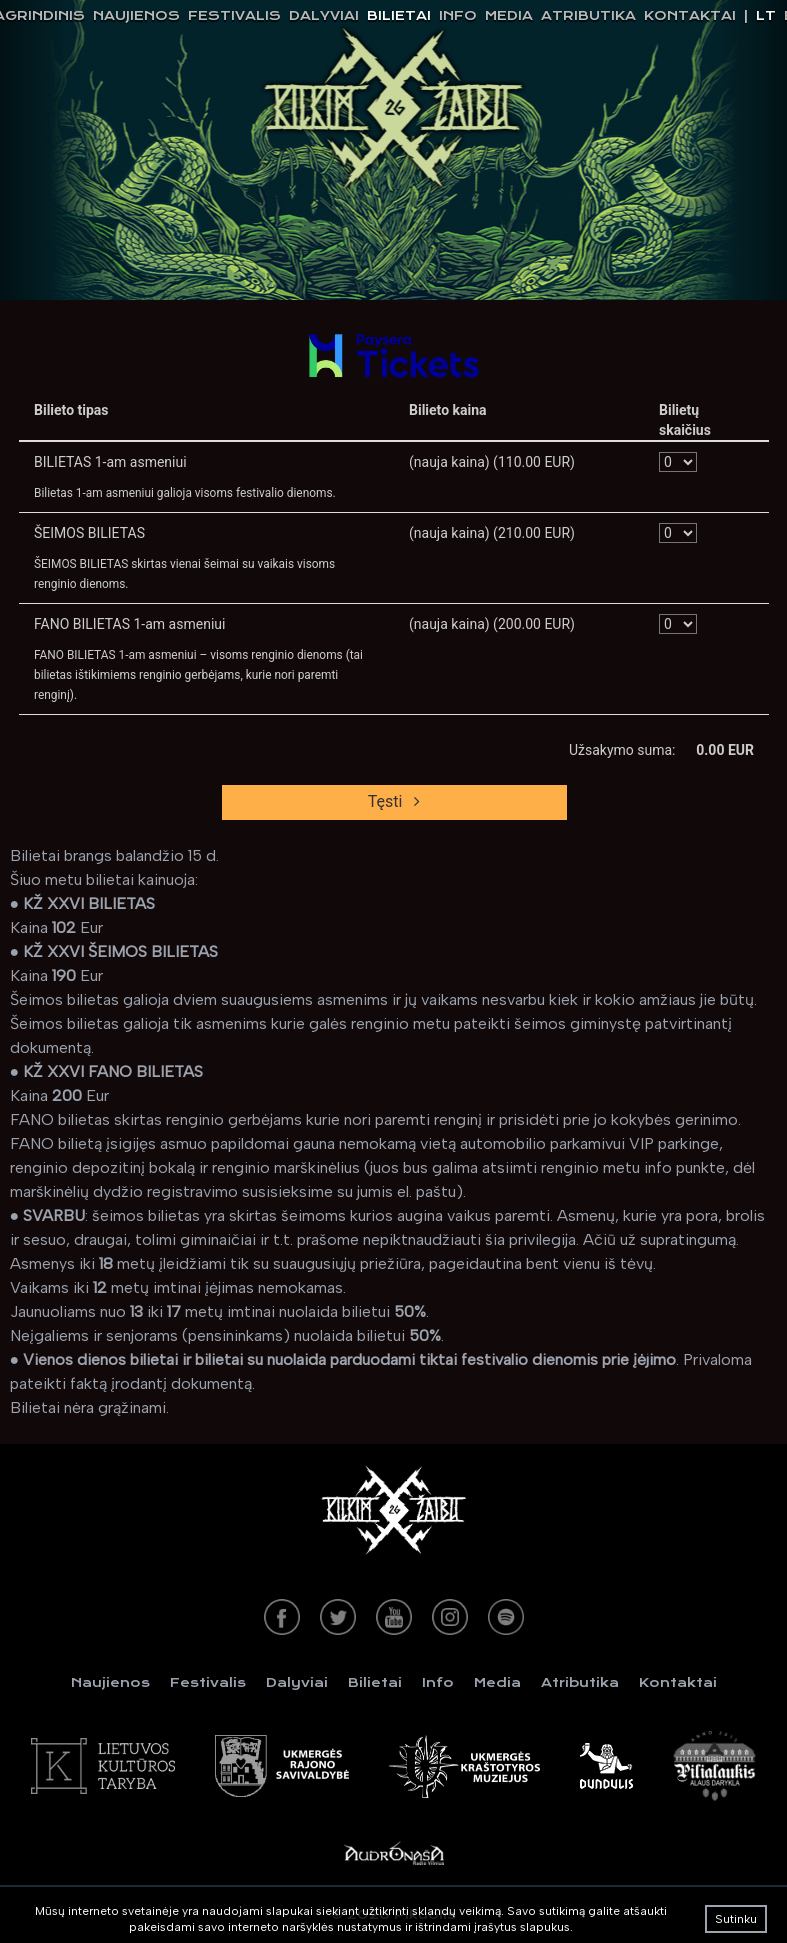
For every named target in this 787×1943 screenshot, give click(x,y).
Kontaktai (690, 15)
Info (458, 15)
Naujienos (136, 15)
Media (509, 15)
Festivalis (234, 15)
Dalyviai (324, 15)
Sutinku (736, 1919)
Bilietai (399, 15)
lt (766, 15)
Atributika (588, 15)
